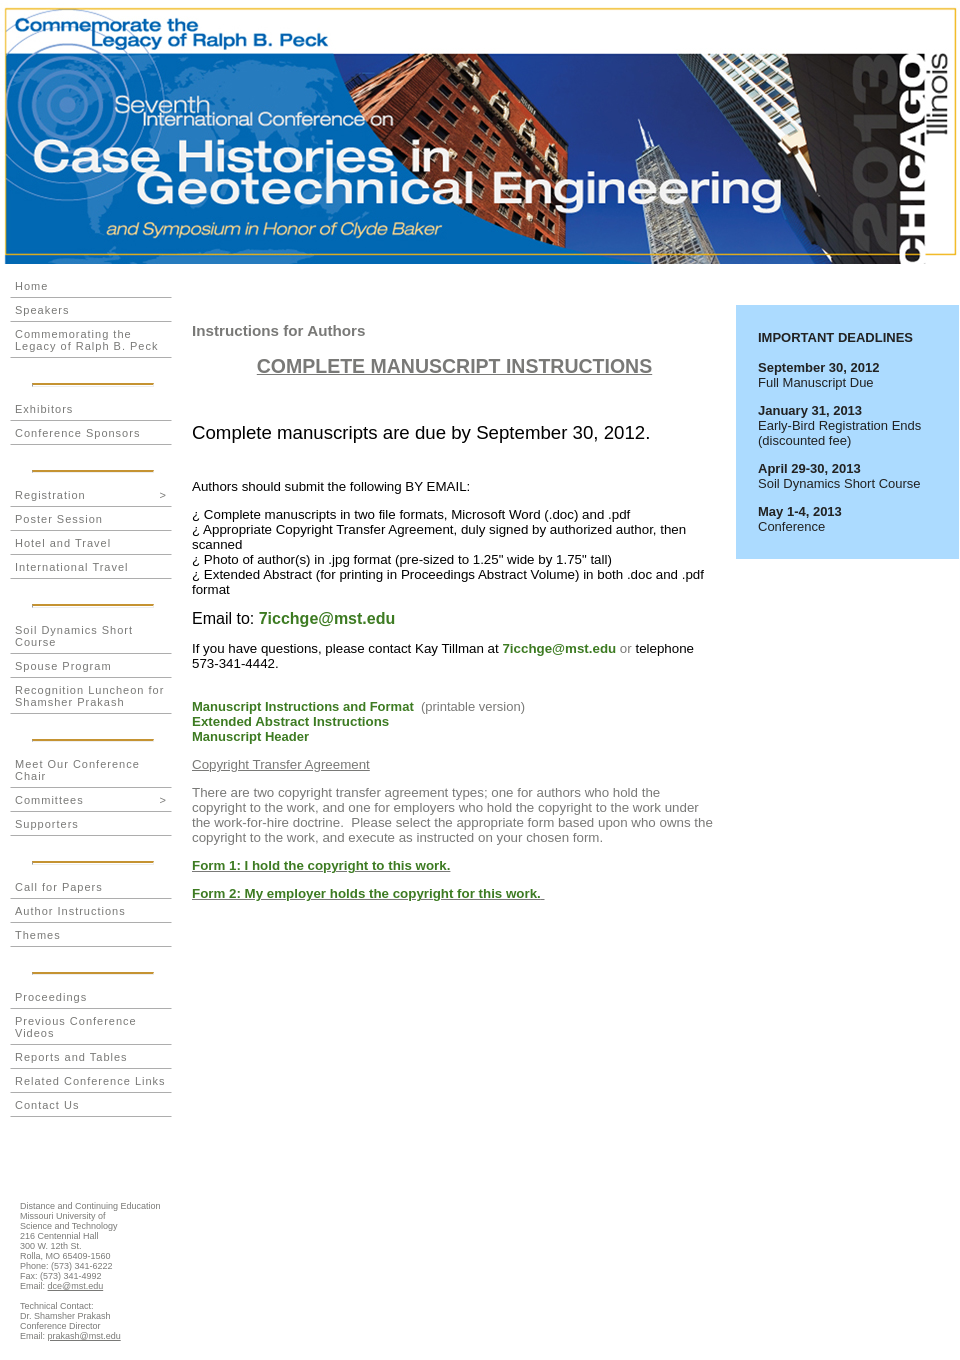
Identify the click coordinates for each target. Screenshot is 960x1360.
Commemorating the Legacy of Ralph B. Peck (86, 340)
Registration (91, 495)
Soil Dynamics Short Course (74, 636)
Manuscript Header (250, 736)
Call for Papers (59, 887)
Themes (38, 935)
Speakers (42, 310)
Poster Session (59, 519)
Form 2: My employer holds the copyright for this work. (366, 893)
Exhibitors (44, 409)
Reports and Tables (71, 1057)
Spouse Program (63, 666)
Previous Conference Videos (76, 1027)
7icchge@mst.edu (327, 618)
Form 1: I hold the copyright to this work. (321, 865)
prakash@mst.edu (84, 1336)
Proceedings (51, 997)
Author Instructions (70, 911)
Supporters (47, 824)
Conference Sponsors (77, 433)
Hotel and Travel (63, 543)
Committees (91, 800)
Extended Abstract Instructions (290, 721)
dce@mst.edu (76, 1286)
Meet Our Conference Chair (77, 770)
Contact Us (47, 1105)
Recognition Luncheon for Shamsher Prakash (89, 696)
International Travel (72, 567)
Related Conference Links (90, 1081)
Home (31, 286)
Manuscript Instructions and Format (303, 706)
